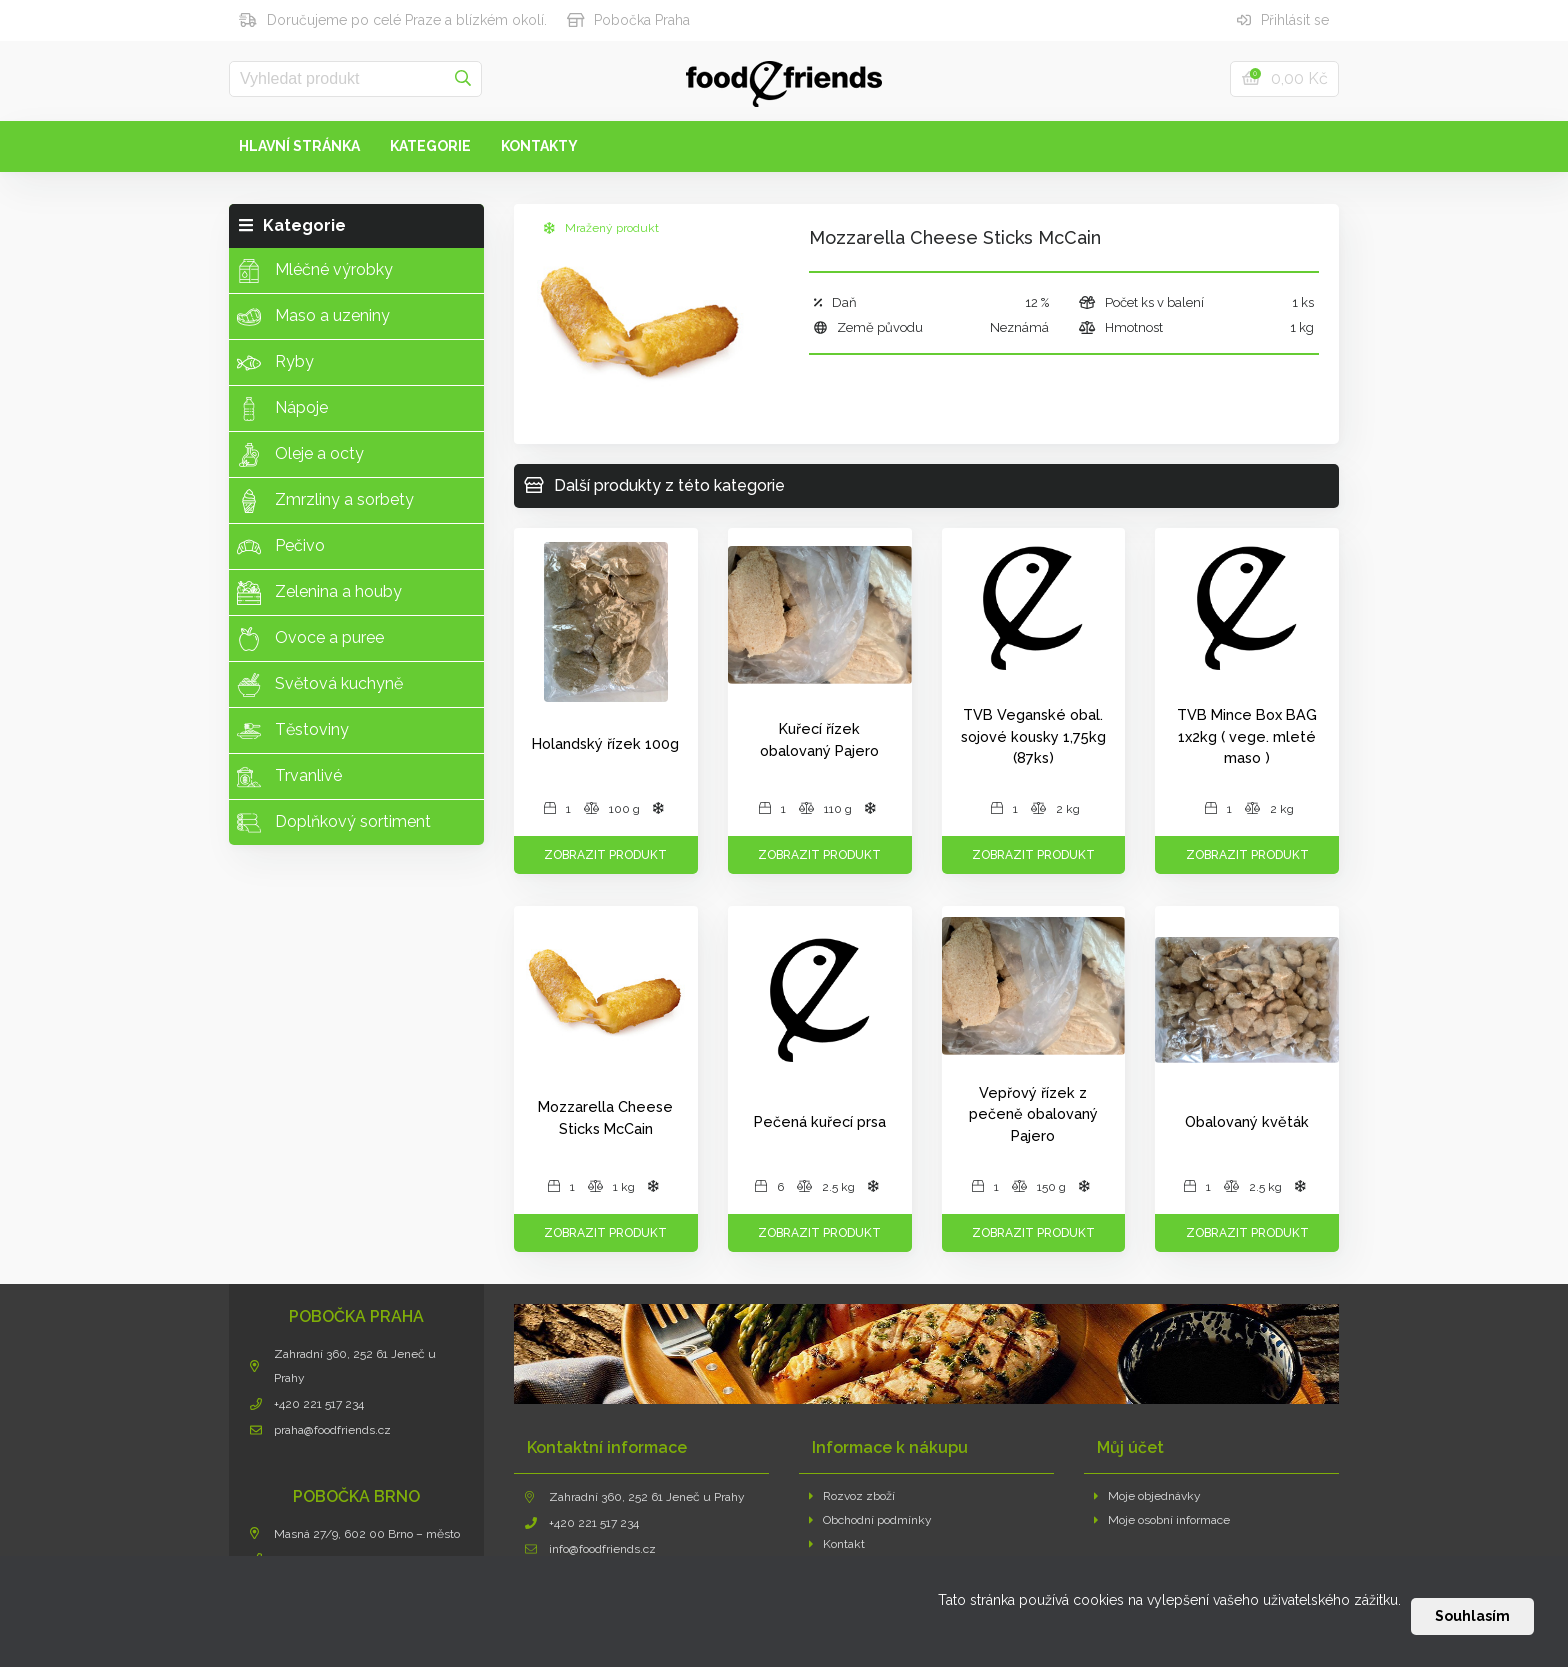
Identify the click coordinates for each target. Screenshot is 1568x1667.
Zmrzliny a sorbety (325, 501)
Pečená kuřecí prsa (820, 1121)
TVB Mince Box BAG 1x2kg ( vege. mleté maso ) (1247, 736)
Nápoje (282, 409)
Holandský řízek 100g (605, 743)
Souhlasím (1472, 1616)
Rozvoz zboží (852, 1496)
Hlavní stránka (299, 146)
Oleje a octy (300, 455)
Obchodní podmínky (871, 1520)
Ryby (275, 363)
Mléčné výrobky (315, 271)
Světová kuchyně (320, 685)
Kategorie (430, 146)
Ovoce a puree (310, 639)
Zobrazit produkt (605, 855)
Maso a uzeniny (313, 317)
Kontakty (539, 146)
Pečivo (281, 547)
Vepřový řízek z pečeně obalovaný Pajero (1033, 1114)
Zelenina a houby (319, 593)
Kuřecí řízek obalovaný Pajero (819, 739)
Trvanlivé (289, 777)
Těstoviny (293, 731)
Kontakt (837, 1544)
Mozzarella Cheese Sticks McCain (605, 1117)
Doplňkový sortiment (334, 823)
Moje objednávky (1148, 1496)
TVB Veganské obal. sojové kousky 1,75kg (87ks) (1033, 736)
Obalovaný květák (1247, 1121)
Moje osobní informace (1162, 1520)
